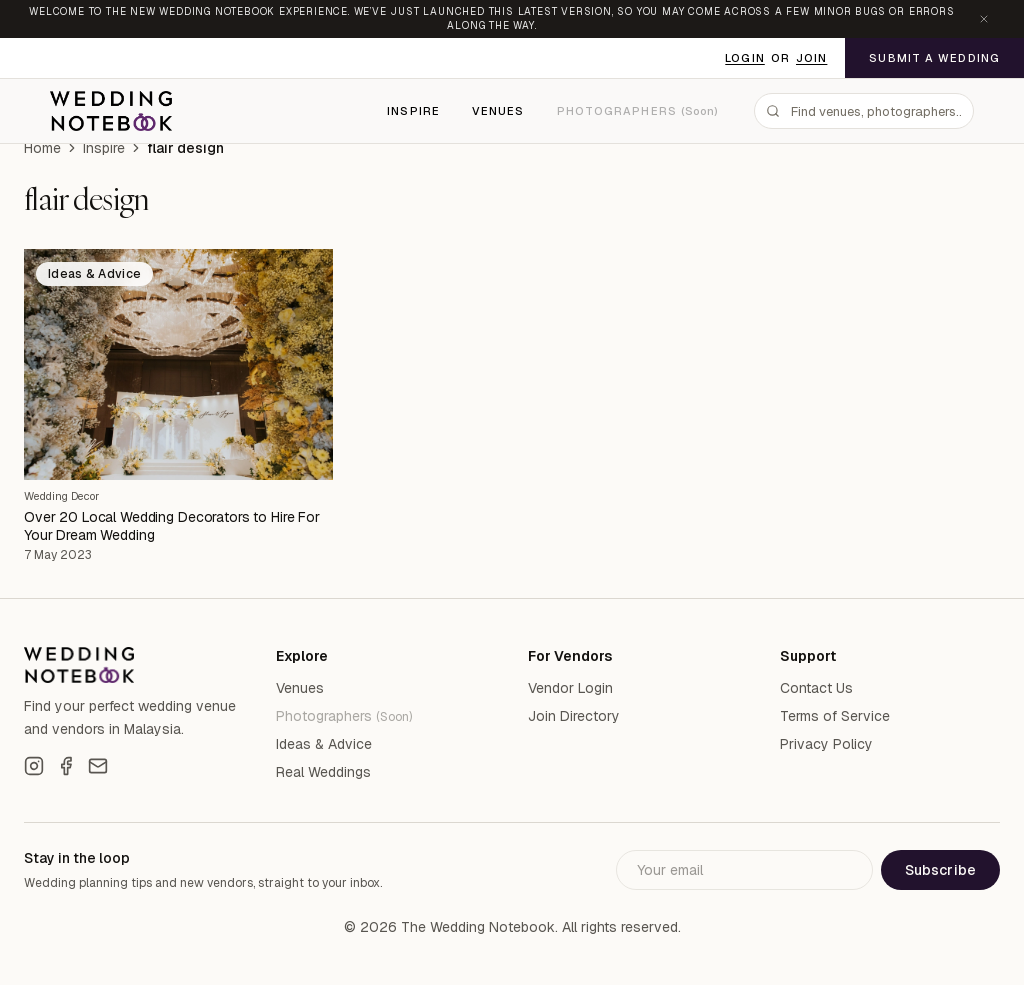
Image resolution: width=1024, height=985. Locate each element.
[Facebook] (66, 766)
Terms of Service (835, 716)
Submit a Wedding (934, 58)
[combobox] (864, 111)
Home (42, 148)
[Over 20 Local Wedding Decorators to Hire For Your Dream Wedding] (178, 365)
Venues (498, 111)
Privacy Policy (826, 744)
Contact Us (816, 688)
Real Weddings (323, 772)
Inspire (413, 111)
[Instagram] (34, 766)
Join (811, 58)
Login (745, 58)
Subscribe (940, 870)
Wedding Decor (61, 496)
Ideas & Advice (324, 744)
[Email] (98, 766)
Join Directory (574, 716)
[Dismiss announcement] (984, 19)
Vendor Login (570, 688)
